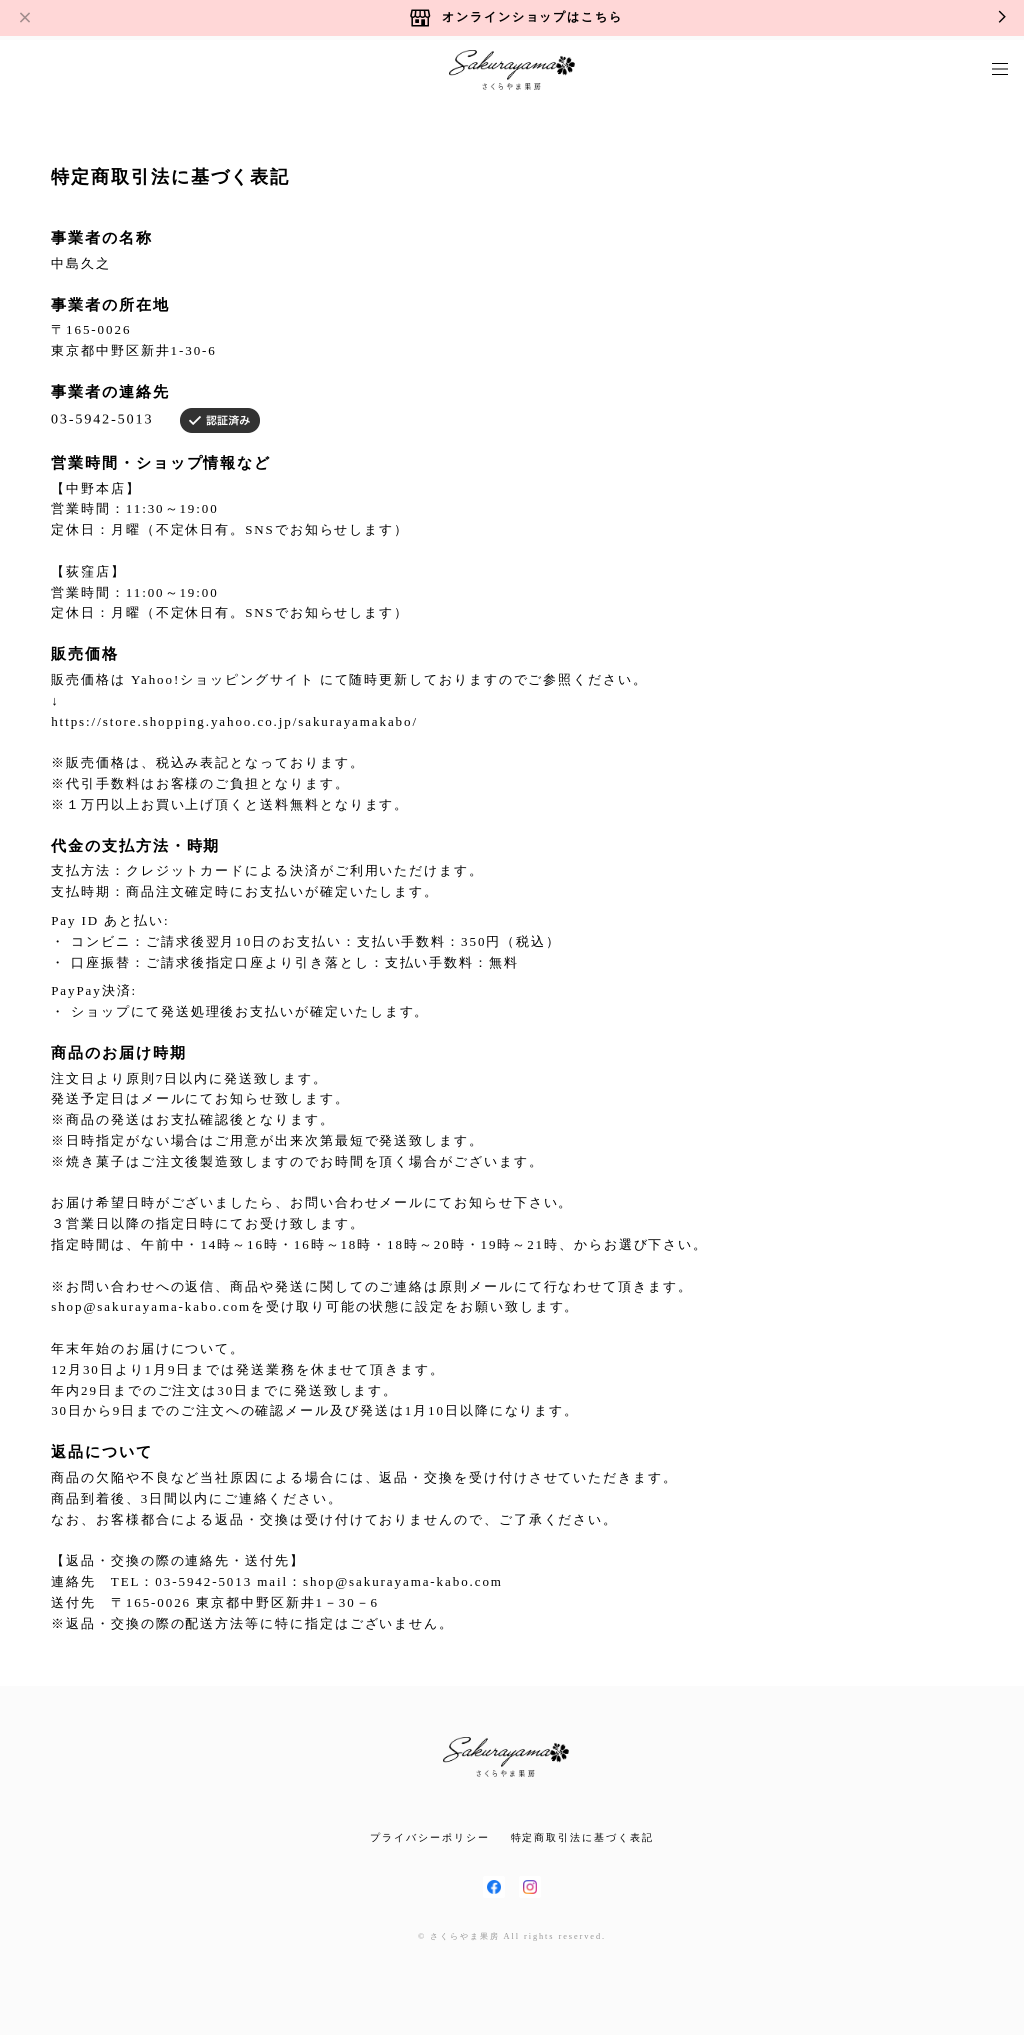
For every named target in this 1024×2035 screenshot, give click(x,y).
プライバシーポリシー (429, 1837)
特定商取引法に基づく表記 (582, 1837)
